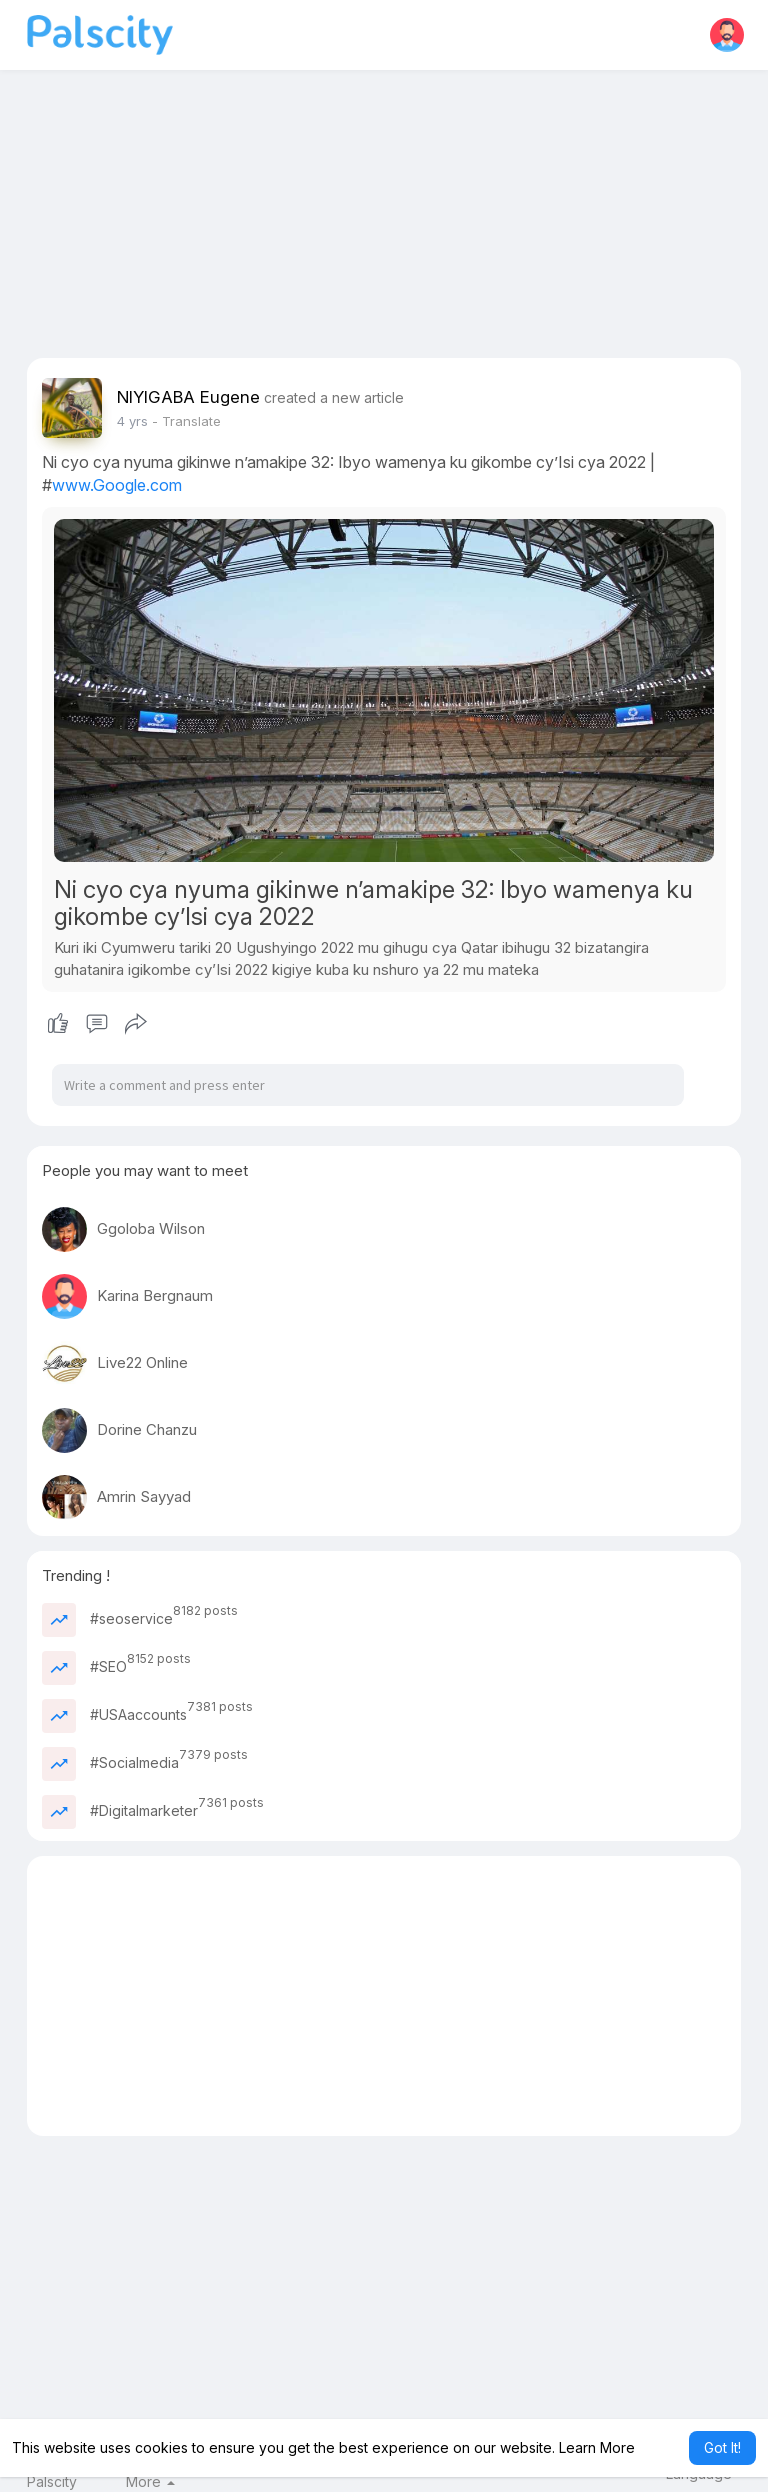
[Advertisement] (384, 218)
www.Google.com (117, 485)
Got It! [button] (722, 2447)
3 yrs (132, 421)
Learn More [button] (597, 2447)
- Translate (186, 421)
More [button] (150, 2482)
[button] (727, 35)
